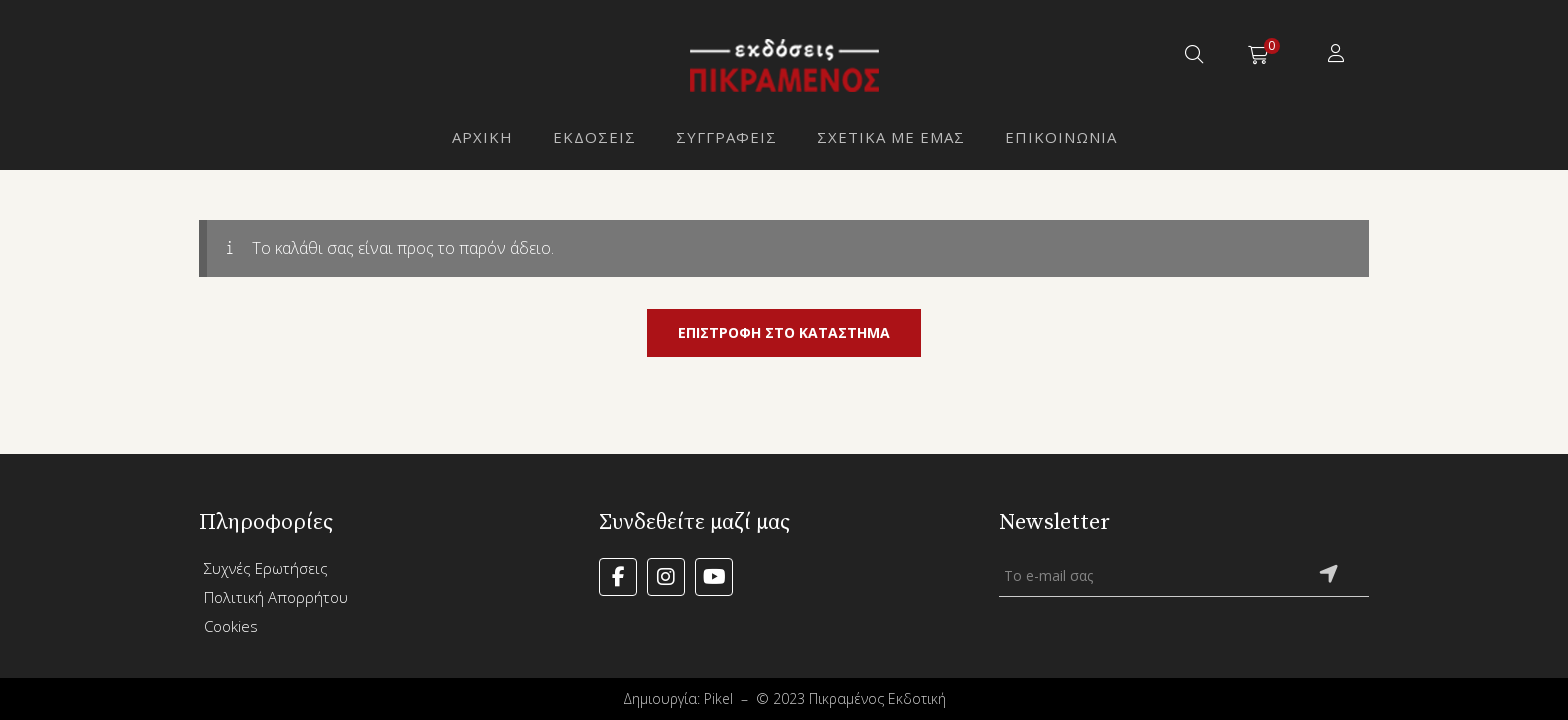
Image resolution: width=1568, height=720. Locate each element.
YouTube (714, 577)
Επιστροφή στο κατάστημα (784, 332)
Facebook (618, 577)
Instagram (666, 577)
